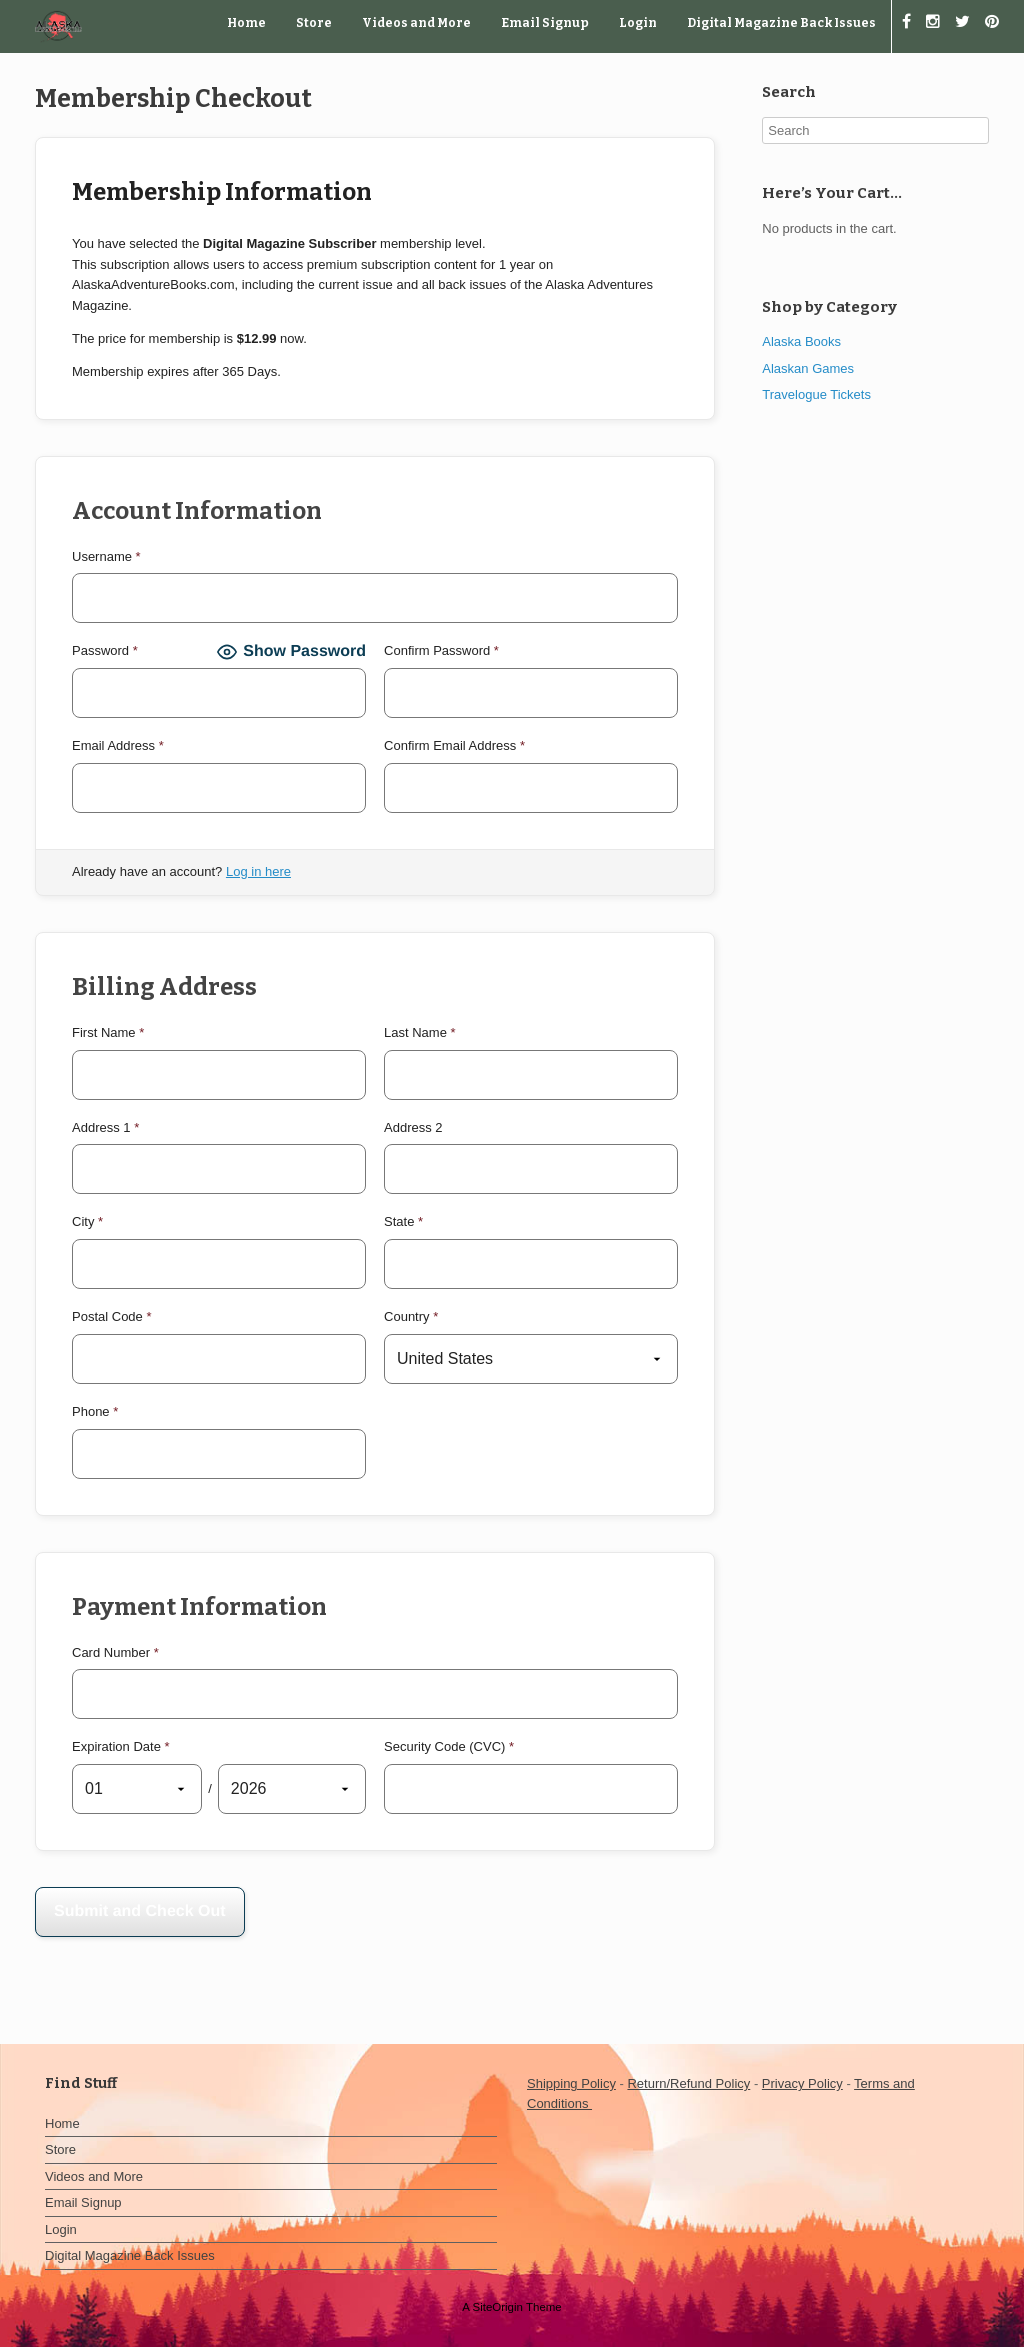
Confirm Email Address (454, 745)
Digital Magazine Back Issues (781, 23)
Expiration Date (121, 1746)
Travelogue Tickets (816, 394)
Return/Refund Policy (688, 2083)
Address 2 (413, 1127)
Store (314, 23)
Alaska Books (801, 341)
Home (246, 23)
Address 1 (105, 1127)
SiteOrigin (497, 2307)
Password (105, 650)
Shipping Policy (571, 2083)
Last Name (420, 1032)
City (87, 1221)
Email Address (118, 745)
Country (411, 1316)
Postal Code (112, 1316)
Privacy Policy (802, 2083)
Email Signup (545, 23)
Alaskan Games (808, 368)
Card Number (115, 1652)
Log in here (258, 871)
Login (638, 23)
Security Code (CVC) (449, 1746)
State (403, 1221)
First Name (108, 1032)
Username (106, 556)
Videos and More (416, 23)
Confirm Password (441, 650)
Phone (95, 1411)
